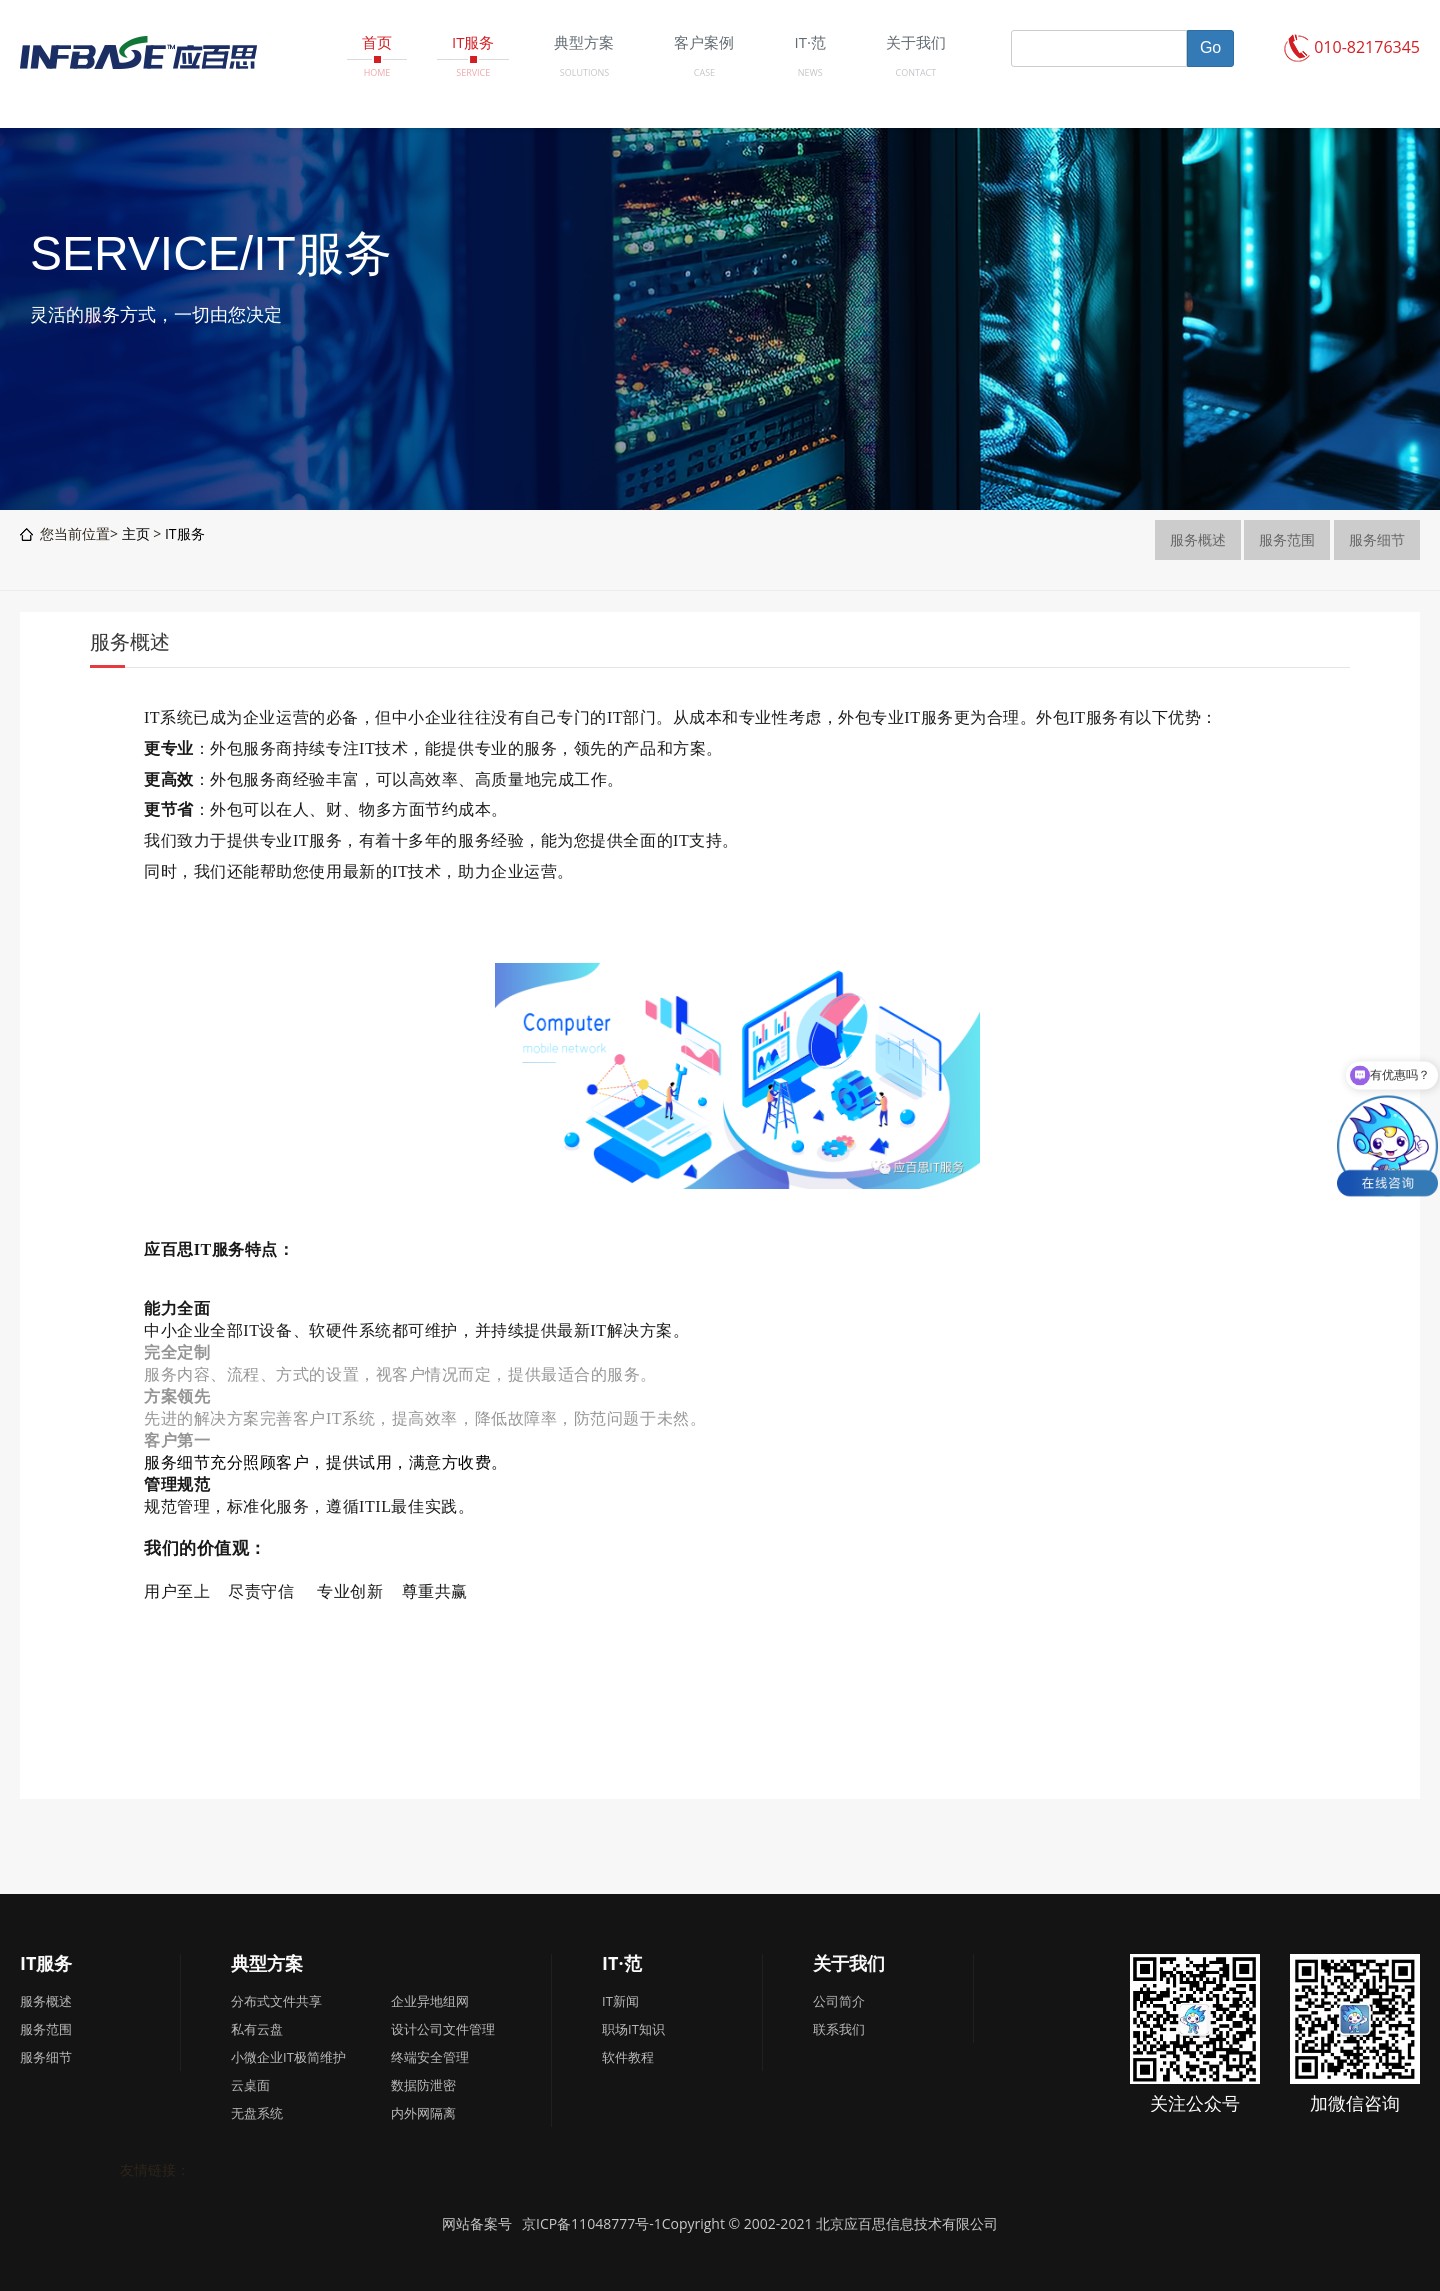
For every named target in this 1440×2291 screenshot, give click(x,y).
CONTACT (916, 72)
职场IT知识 (633, 2029)
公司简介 (839, 2001)
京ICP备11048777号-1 (592, 2223)
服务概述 (1198, 539)
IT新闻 (620, 2001)
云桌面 (250, 2085)
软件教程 (628, 2057)
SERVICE (473, 72)
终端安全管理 (430, 2057)
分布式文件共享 (276, 2001)
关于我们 (849, 1963)
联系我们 (839, 2029)
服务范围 (1287, 539)
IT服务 (185, 533)
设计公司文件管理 (443, 2029)
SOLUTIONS (584, 72)
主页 (136, 533)
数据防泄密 (423, 2085)
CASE (704, 72)
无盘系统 (257, 2113)
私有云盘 (257, 2029)
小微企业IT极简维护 (288, 2057)
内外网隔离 (423, 2113)
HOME (377, 72)
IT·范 (622, 1963)
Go (1210, 47)
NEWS (810, 72)
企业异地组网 (430, 2001)
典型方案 (267, 1963)
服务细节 (1377, 539)
